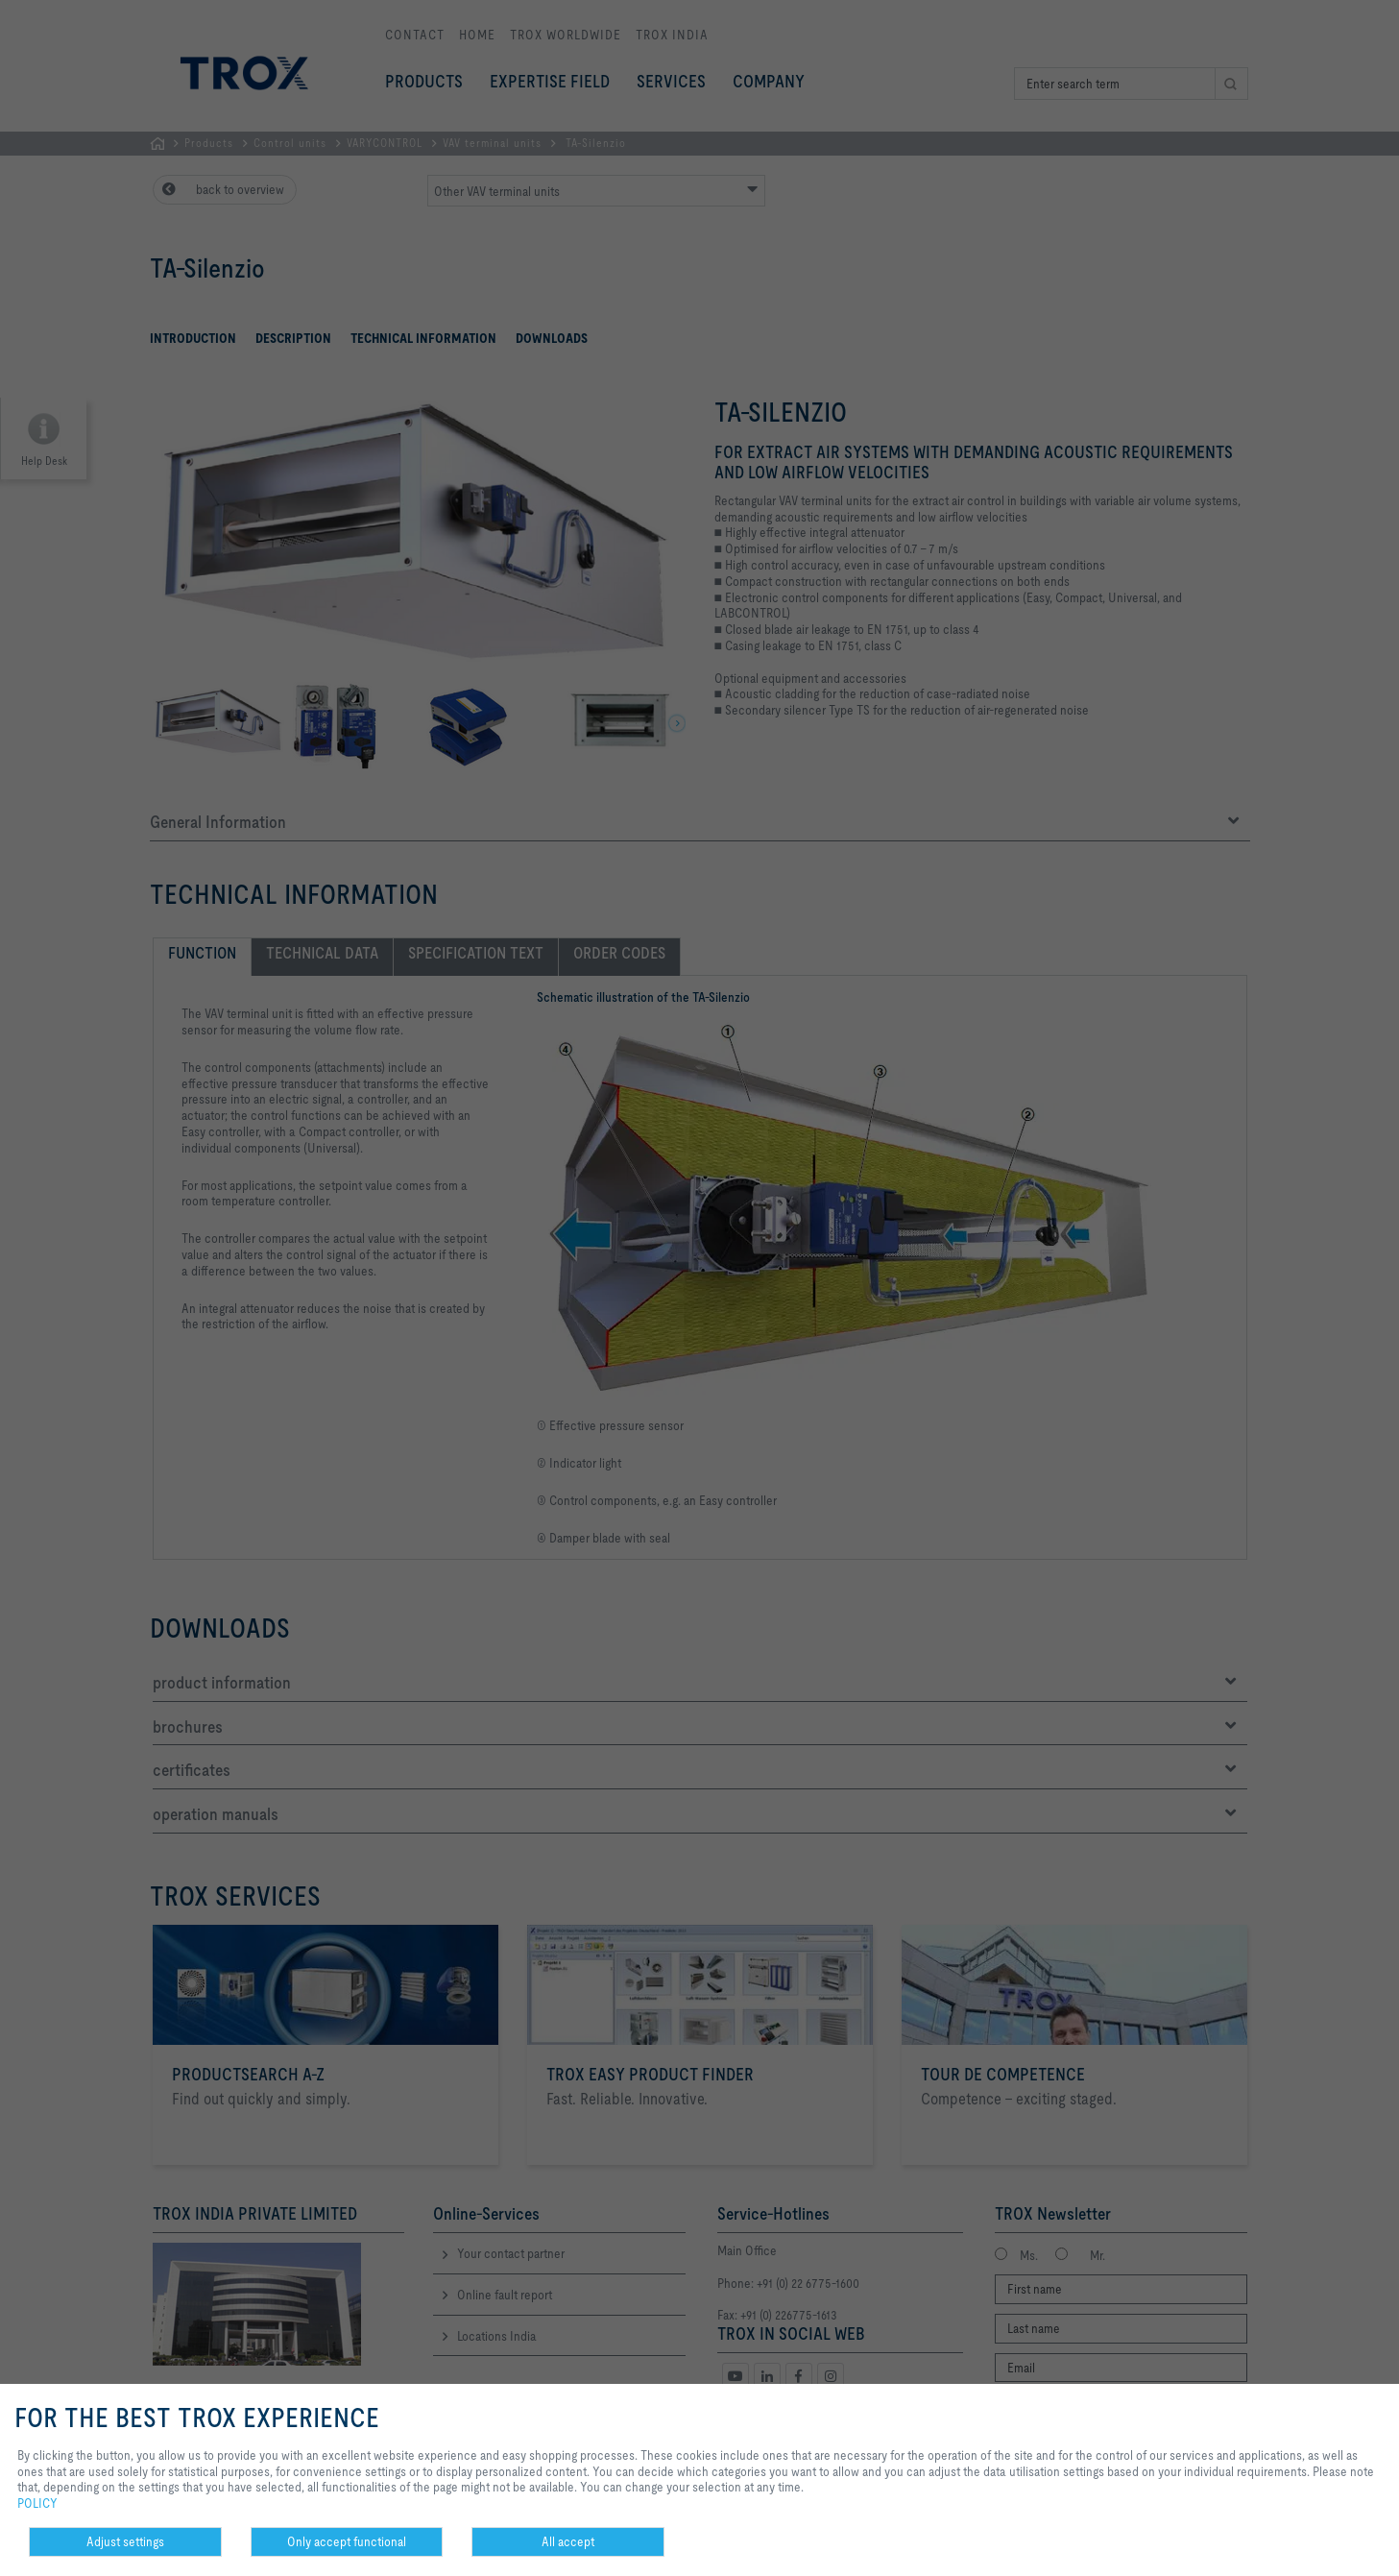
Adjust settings (125, 2541)
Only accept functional (346, 2541)
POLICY (37, 2503)
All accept (568, 2541)
